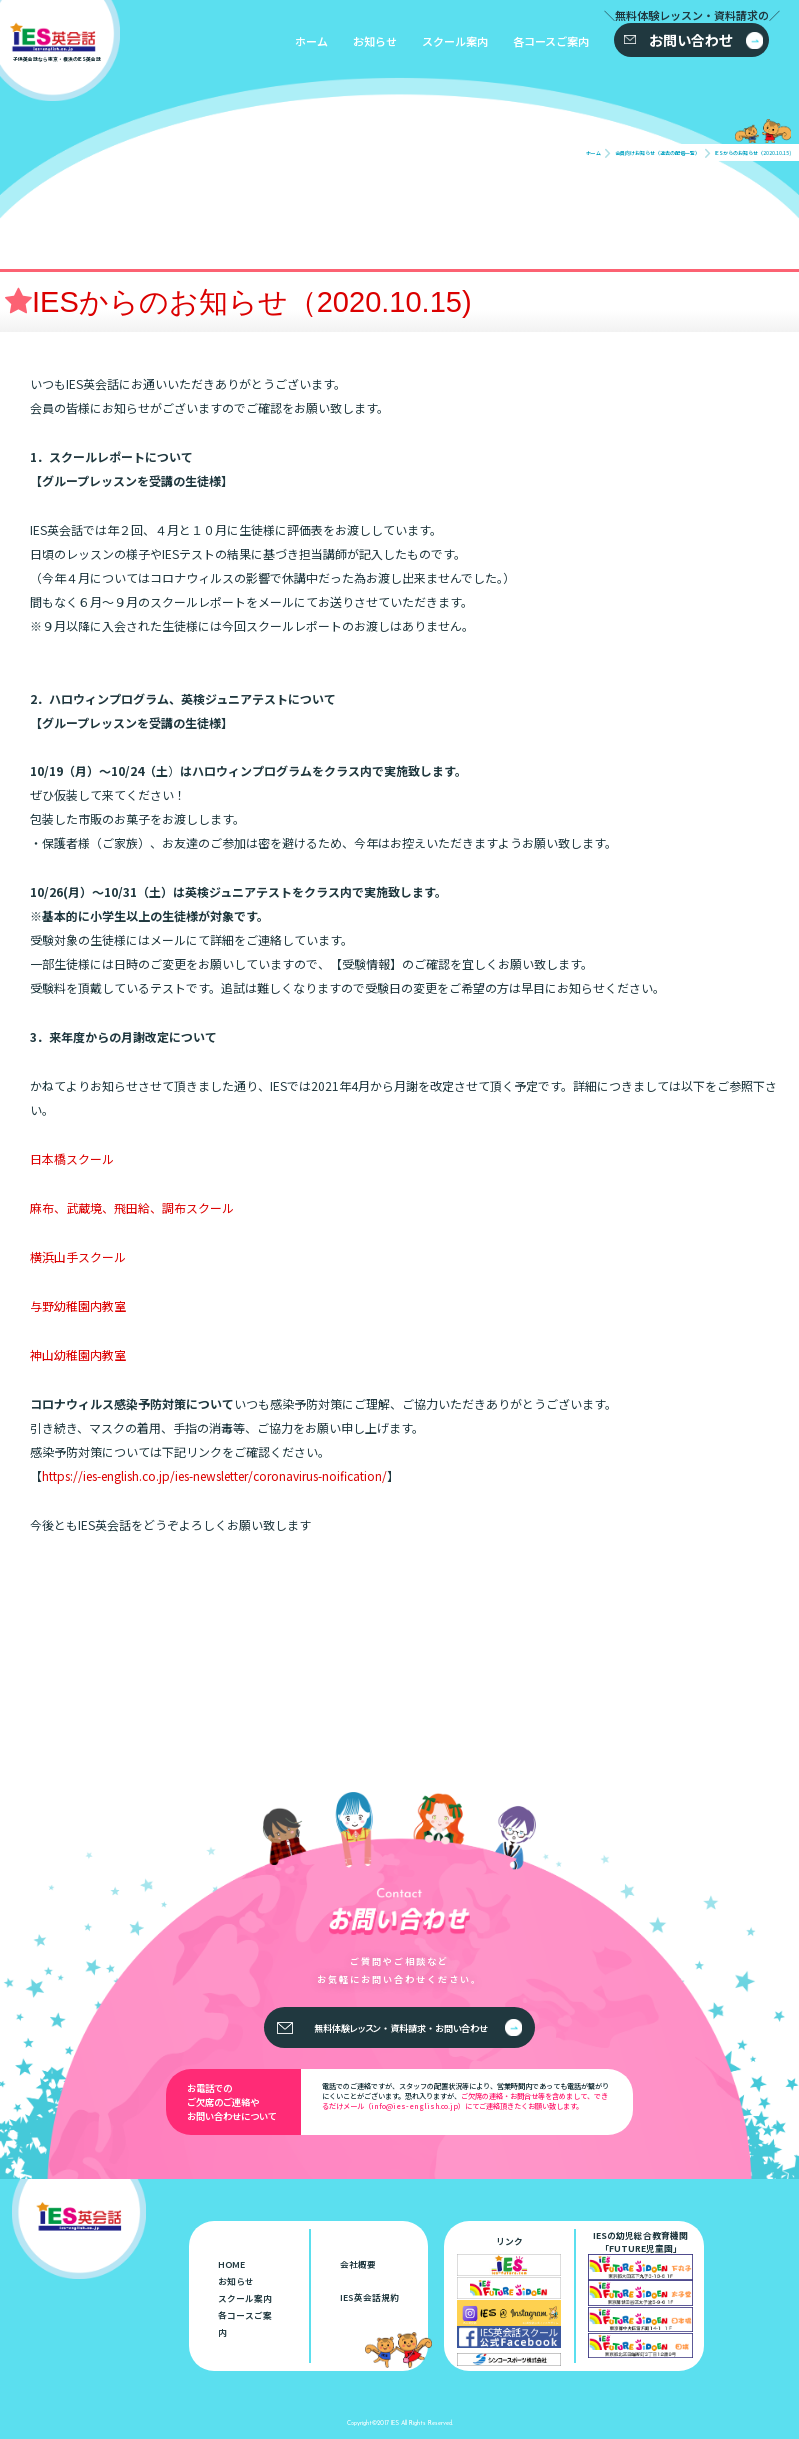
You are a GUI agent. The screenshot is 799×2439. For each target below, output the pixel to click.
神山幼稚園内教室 (78, 1354)
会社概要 (358, 2264)
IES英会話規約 (369, 2297)
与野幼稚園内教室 (78, 1305)
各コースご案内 (551, 41)
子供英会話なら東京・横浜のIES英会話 (112, 2214)
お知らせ (375, 41)
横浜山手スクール (78, 1256)
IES (395, 2422)
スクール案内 (455, 41)
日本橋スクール (72, 1158)
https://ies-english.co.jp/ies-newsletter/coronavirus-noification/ (214, 1475)
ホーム (311, 41)
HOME (231, 2264)
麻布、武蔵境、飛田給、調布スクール (132, 1207)
